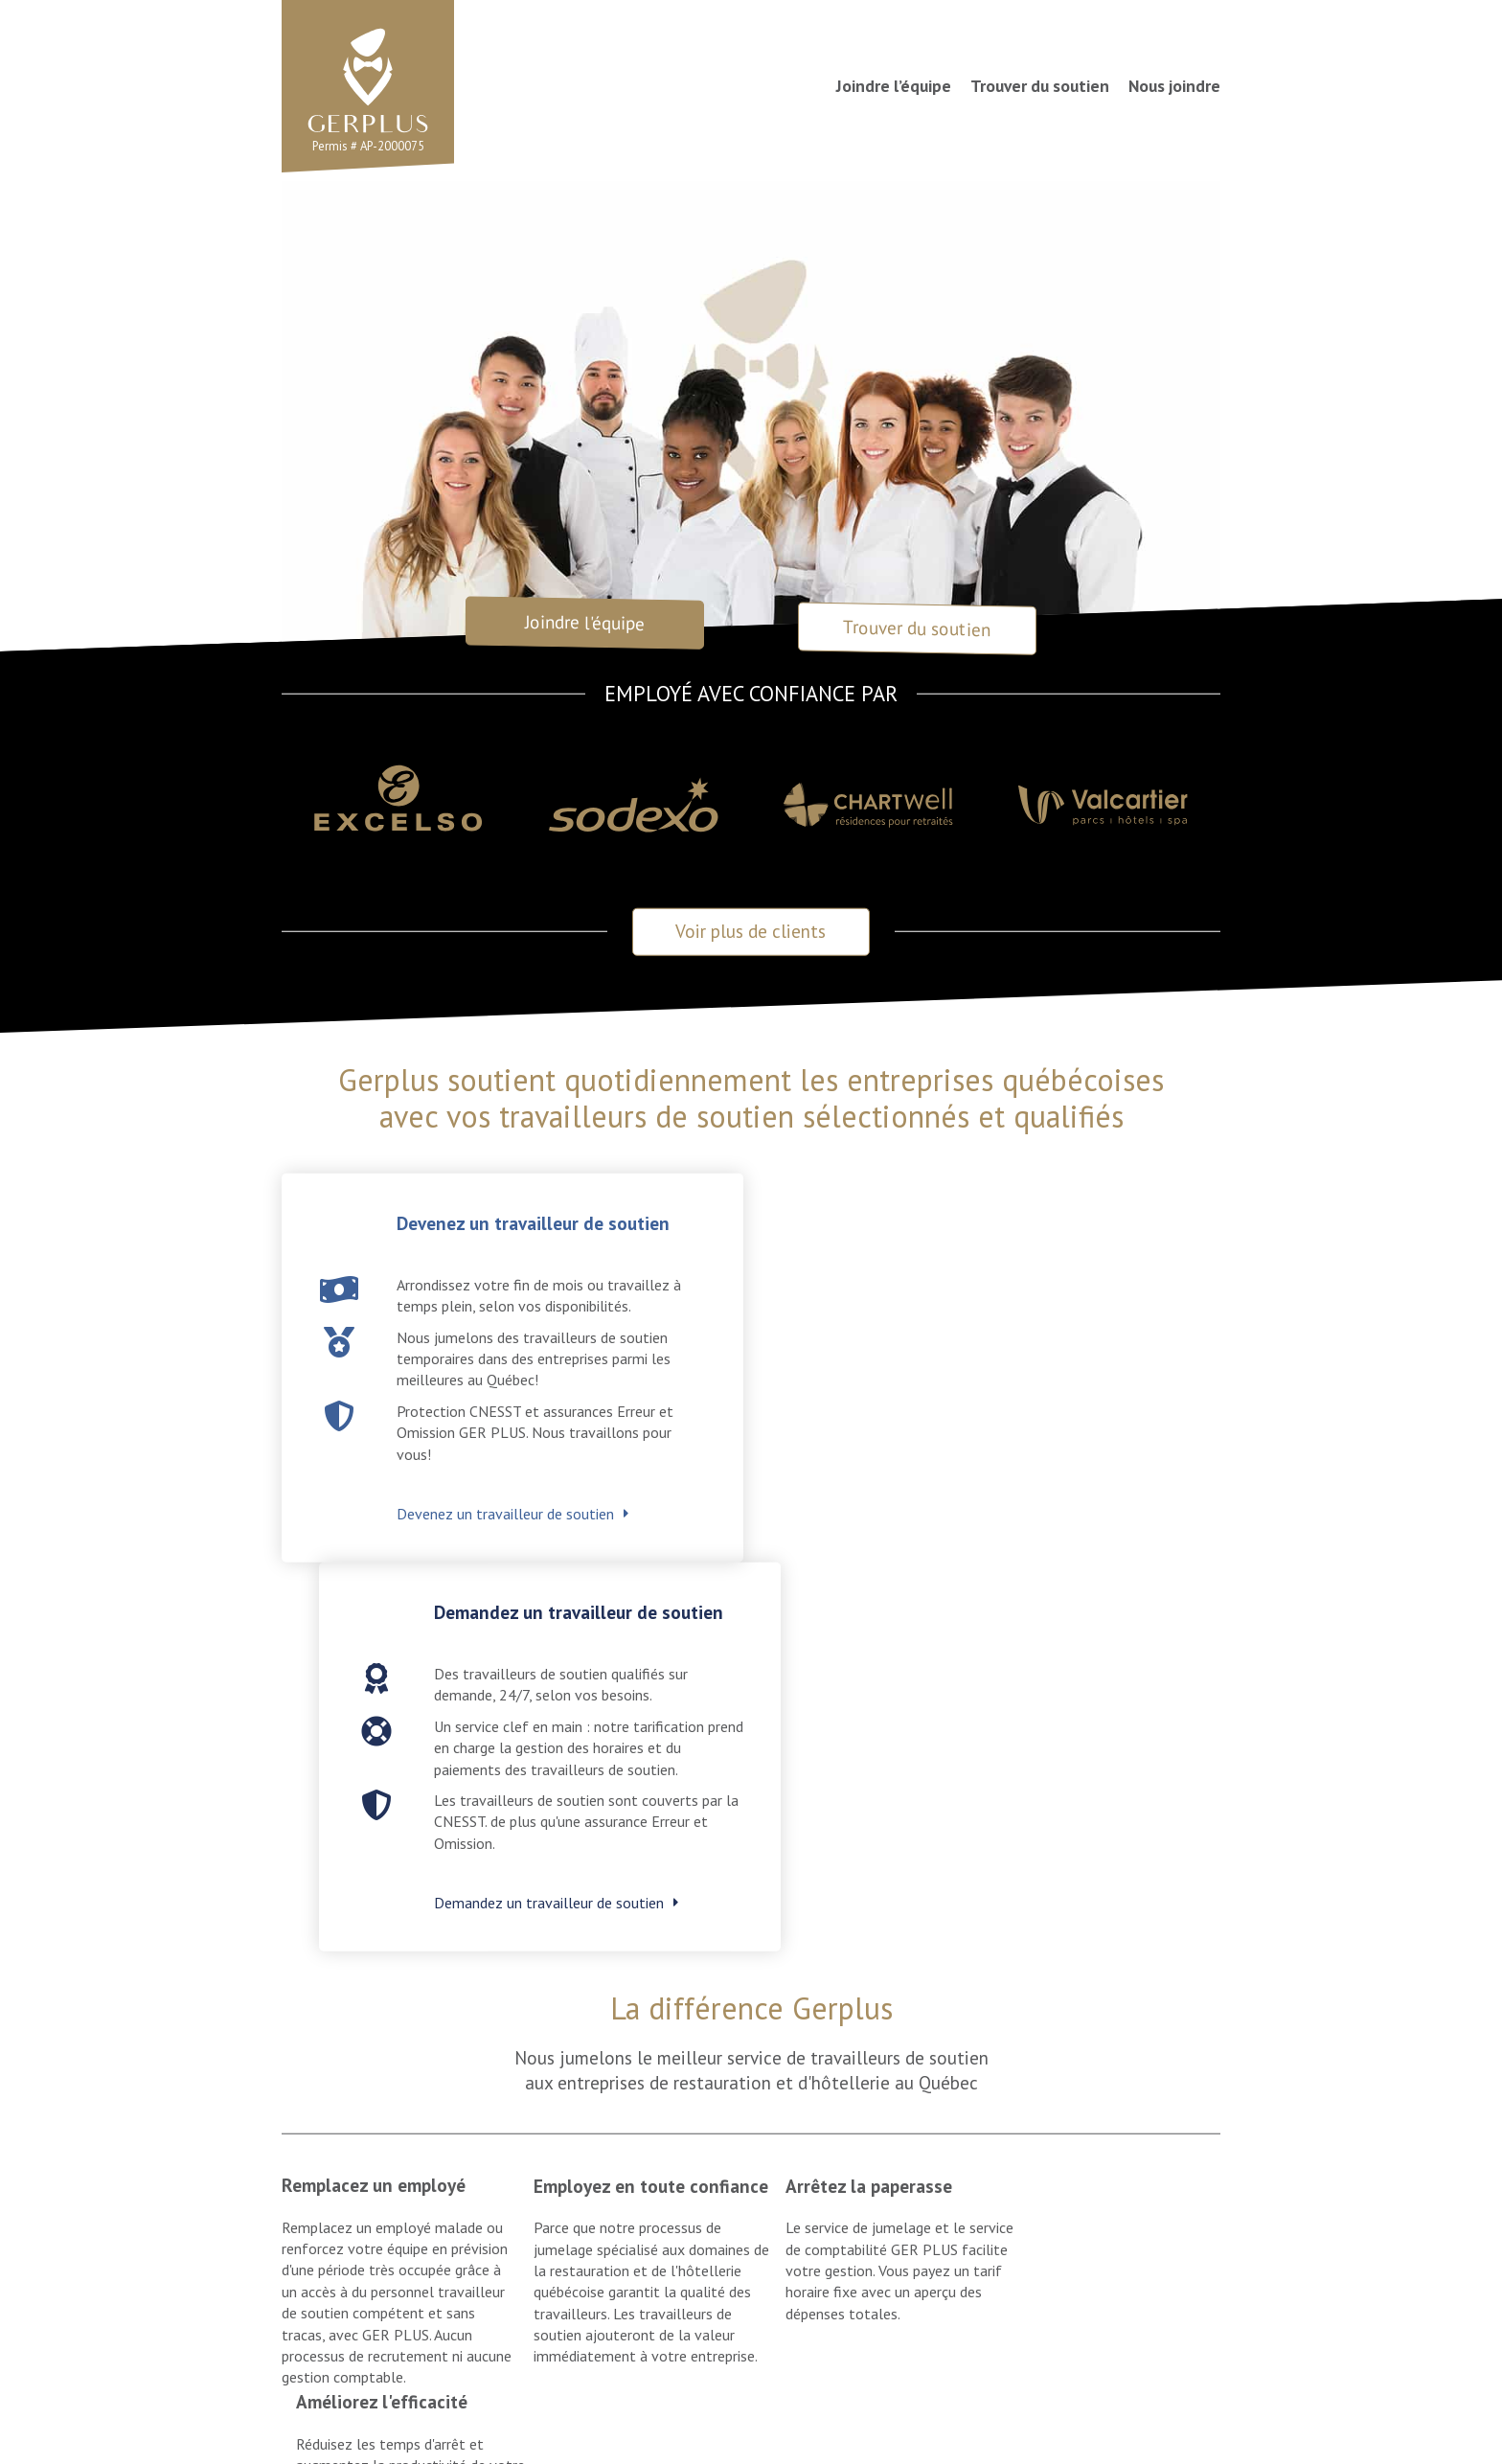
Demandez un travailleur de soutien (1000, 1540)
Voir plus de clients (751, 934)
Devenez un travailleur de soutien (505, 1515)
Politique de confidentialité (746, 2408)
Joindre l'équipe (584, 622)
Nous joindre (1174, 86)
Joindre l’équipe (893, 86)
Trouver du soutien (1039, 86)
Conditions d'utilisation (566, 2408)
